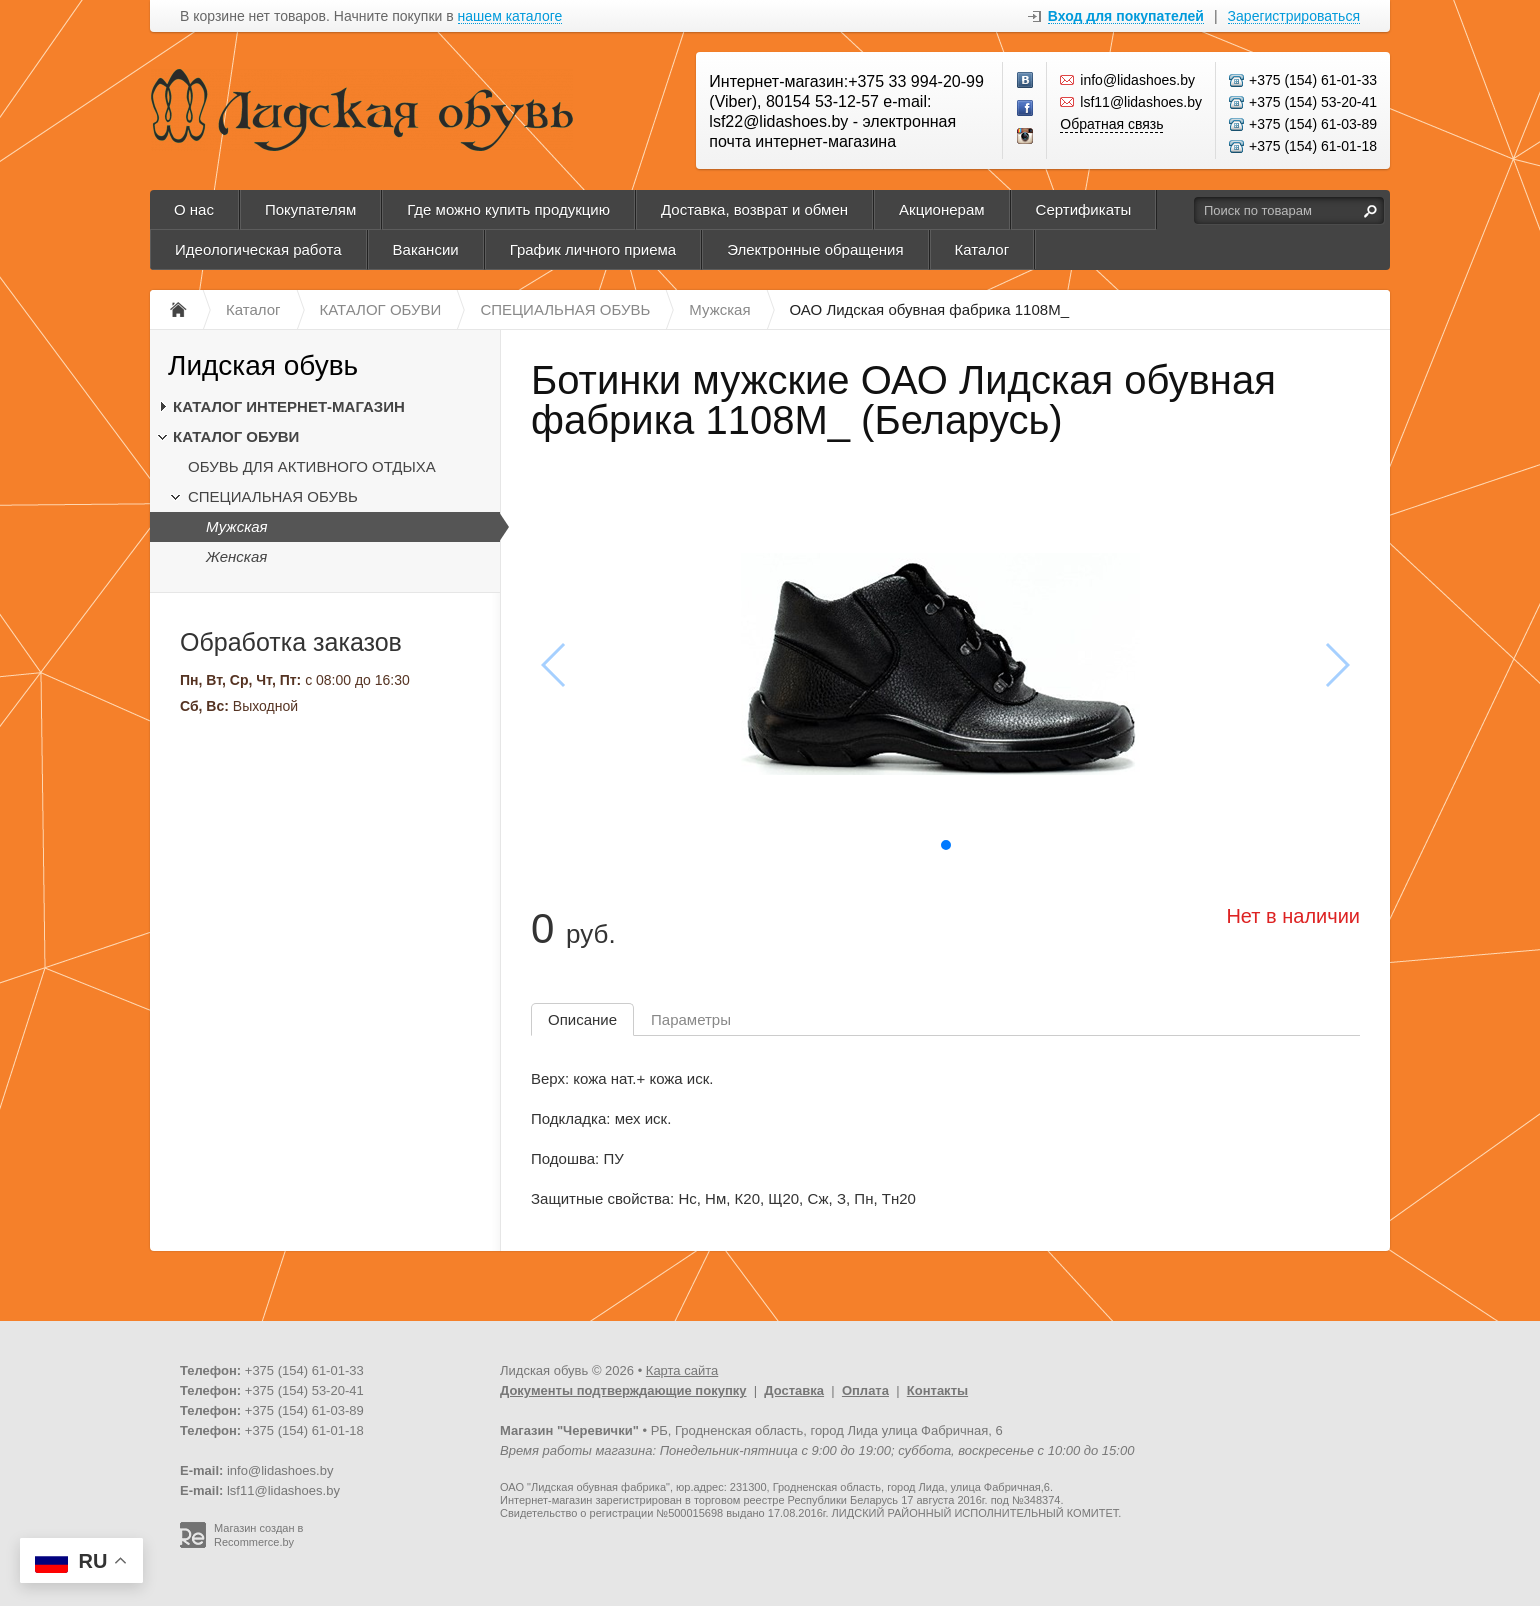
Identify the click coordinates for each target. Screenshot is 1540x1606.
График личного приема (593, 249)
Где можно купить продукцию (508, 209)
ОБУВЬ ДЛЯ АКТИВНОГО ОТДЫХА (312, 466)
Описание (582, 1019)
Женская (236, 556)
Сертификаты (1084, 209)
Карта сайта (682, 1370)
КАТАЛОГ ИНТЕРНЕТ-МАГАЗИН (289, 406)
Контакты (937, 1390)
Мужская (237, 526)
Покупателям (310, 209)
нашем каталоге (510, 16)
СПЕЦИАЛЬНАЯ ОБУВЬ (273, 496)
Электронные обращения (815, 249)
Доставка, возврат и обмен (754, 209)
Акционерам (942, 209)
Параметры (691, 1019)
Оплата (865, 1390)
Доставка (794, 1390)
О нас (194, 209)
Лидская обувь (263, 365)
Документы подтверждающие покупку (623, 1390)
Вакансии (426, 249)
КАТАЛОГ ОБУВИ (236, 436)
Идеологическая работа (258, 249)
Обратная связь (1111, 124)
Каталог (982, 249)
